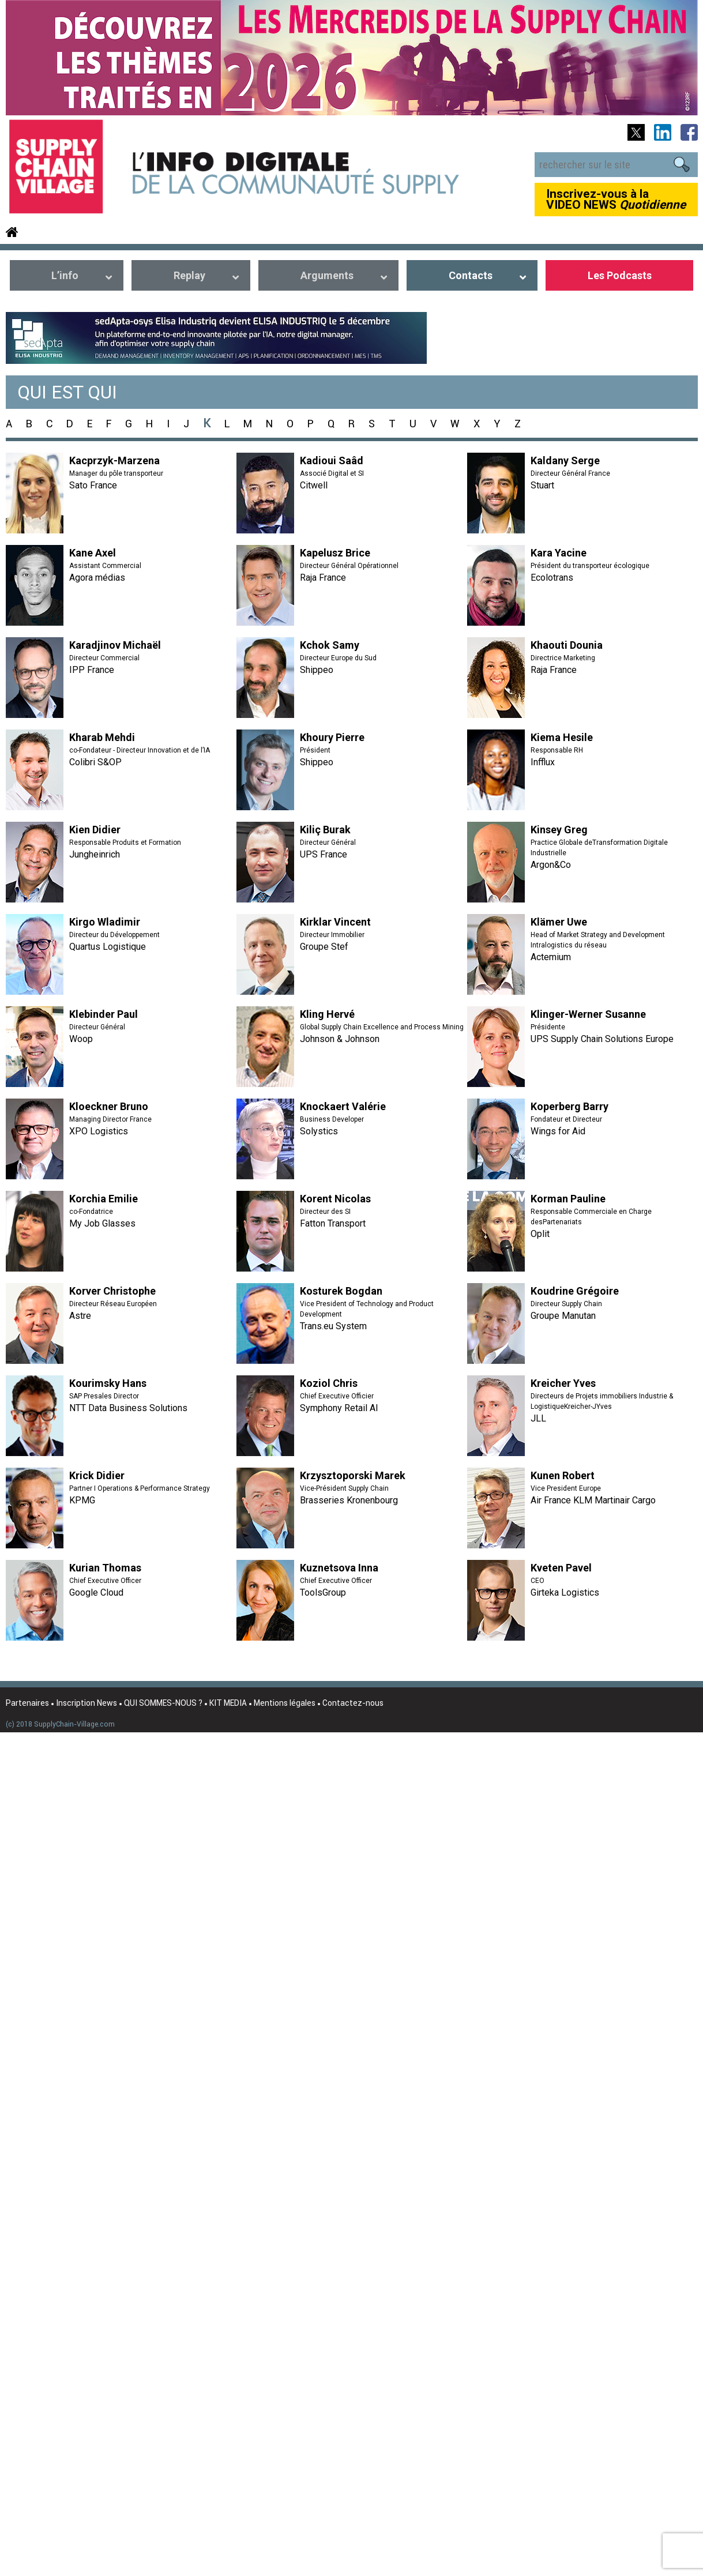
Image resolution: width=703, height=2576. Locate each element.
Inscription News (86, 1703)
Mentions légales (284, 1703)
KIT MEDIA (228, 1703)
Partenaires (27, 1703)
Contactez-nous (353, 1703)
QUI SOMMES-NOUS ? (163, 1703)
